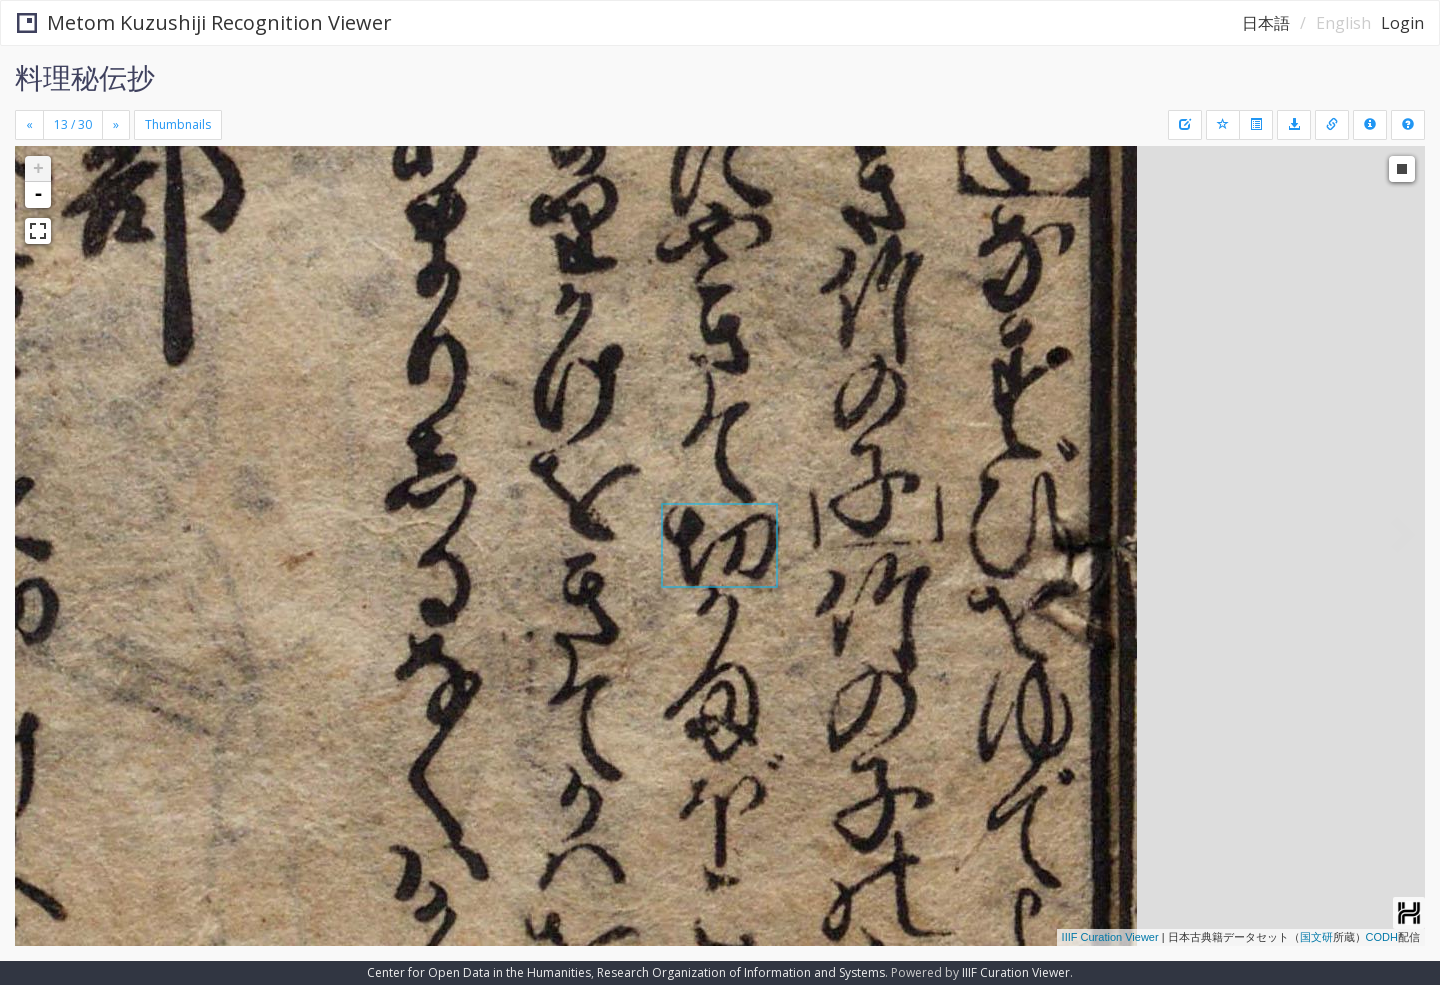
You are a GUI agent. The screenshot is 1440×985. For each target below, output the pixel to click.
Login (1402, 23)
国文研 (1316, 937)
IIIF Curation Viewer (1110, 937)
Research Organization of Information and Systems (741, 972)
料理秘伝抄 (85, 77)
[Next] (116, 125)
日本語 (1266, 23)
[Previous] (29, 125)
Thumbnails (178, 124)
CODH (1382, 937)
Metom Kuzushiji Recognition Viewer (204, 22)
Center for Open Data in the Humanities (479, 972)
